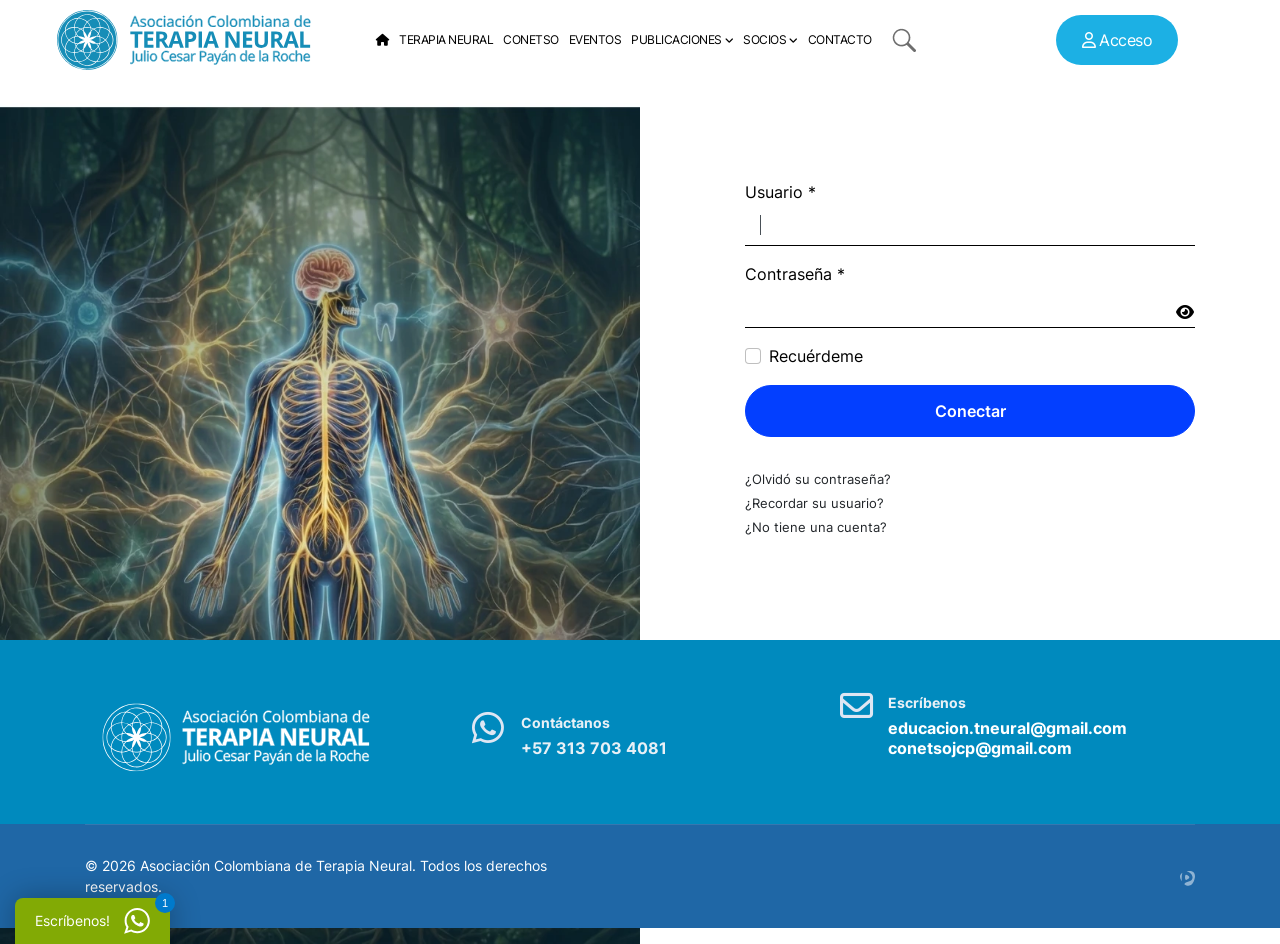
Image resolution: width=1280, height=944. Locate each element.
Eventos (595, 39)
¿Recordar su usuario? (814, 503)
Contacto (840, 39)
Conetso (531, 39)
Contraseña (795, 274)
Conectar (970, 411)
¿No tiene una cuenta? (816, 527)
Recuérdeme (816, 356)
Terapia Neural (446, 39)
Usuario (780, 192)
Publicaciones (676, 39)
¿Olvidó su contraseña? (818, 479)
